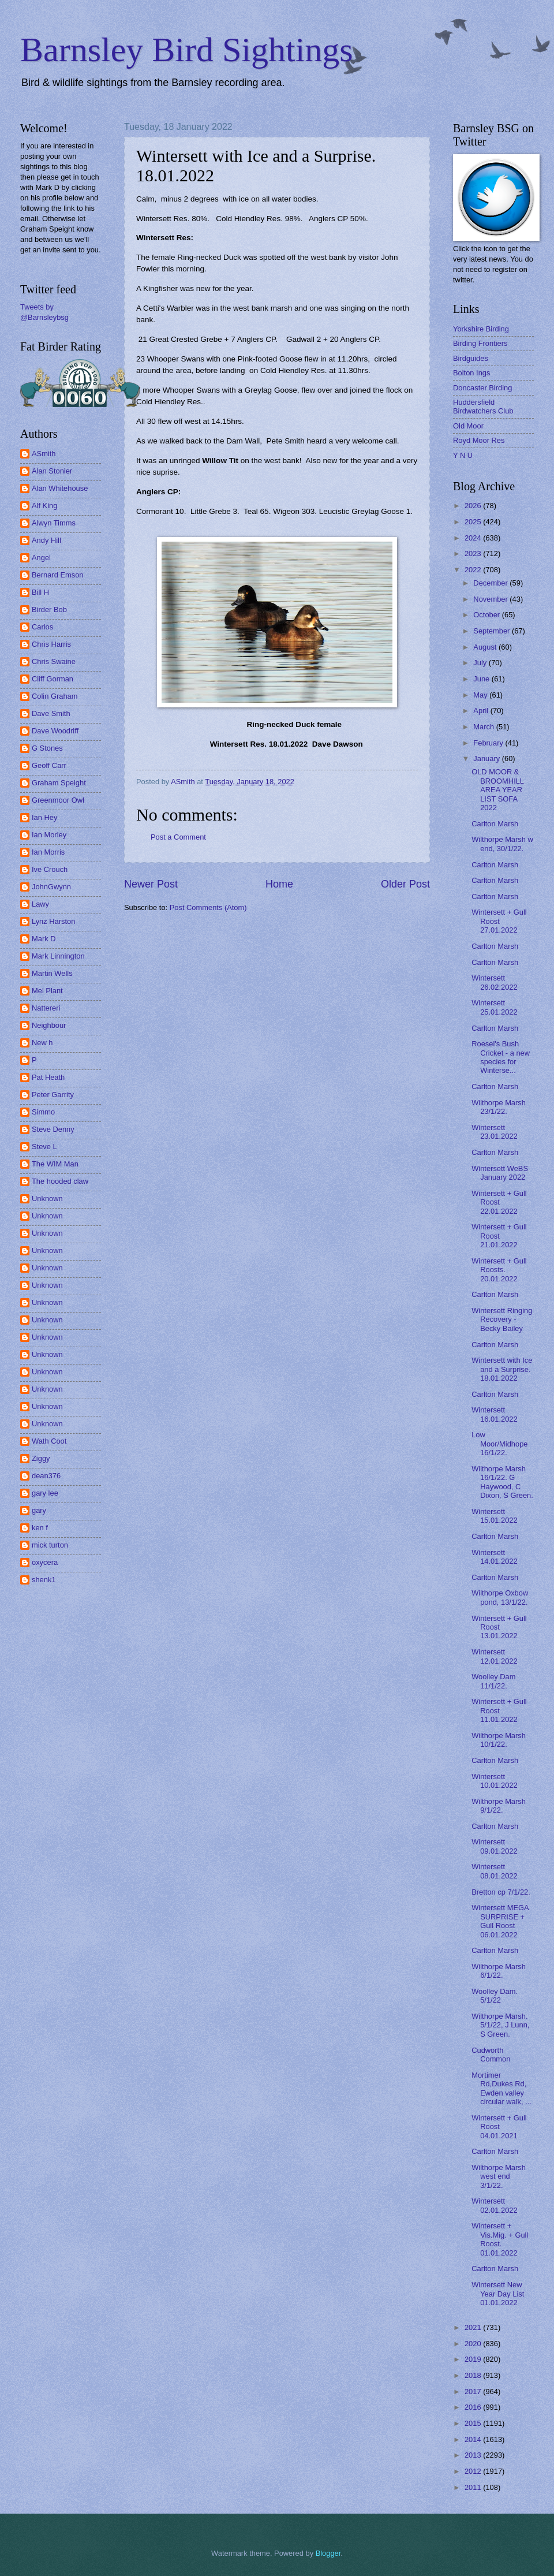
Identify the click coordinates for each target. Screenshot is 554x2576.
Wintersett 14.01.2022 (494, 1556)
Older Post (405, 884)
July (480, 662)
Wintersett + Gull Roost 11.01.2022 (499, 1710)
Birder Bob (49, 609)
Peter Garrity (53, 1094)
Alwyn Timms (54, 523)
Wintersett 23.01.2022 (494, 1131)
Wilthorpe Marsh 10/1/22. (498, 1740)
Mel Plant (47, 990)
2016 (474, 2407)
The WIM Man (55, 1164)
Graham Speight (59, 782)
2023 (474, 553)
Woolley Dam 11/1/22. (493, 1681)
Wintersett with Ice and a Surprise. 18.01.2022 (501, 1369)
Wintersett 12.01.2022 (494, 1656)
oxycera (45, 1562)
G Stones (47, 748)
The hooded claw (60, 1181)
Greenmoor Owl (58, 800)
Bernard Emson (57, 575)
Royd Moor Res (478, 440)
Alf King (44, 505)
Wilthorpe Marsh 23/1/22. (498, 1107)
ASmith (44, 453)
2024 (474, 538)
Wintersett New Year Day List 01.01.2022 (497, 2293)
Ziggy (41, 1458)
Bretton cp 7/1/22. (500, 1892)
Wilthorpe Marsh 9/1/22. (498, 1805)
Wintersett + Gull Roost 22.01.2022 (499, 1202)
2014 (474, 2439)
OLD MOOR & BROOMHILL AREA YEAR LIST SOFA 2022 (497, 789)
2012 (474, 2471)
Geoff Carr (49, 765)
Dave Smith (51, 713)
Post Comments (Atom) (208, 907)
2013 (474, 2455)
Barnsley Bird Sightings (186, 50)
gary (39, 1510)
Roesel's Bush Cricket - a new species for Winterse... (500, 1057)
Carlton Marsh (494, 823)
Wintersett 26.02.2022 (494, 982)
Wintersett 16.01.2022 (494, 1414)
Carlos (42, 626)
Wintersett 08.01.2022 (494, 1871)
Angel (41, 557)
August (486, 647)
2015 (474, 2423)
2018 (474, 2375)
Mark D (44, 938)
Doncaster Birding (482, 387)
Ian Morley (49, 834)
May (481, 695)
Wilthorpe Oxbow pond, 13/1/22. (499, 1597)
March (484, 726)
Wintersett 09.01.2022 (494, 1846)
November (491, 599)
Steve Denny (53, 1129)
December (491, 583)
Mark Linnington (58, 956)
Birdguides (470, 358)
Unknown (47, 1198)
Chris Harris (51, 644)
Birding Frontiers (480, 343)
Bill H (40, 592)
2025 (474, 521)
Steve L (44, 1146)
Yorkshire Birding (481, 329)
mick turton (50, 1545)
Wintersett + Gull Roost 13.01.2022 (499, 1627)
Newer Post (151, 884)
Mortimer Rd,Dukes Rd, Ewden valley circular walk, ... (501, 2088)
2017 (474, 2391)
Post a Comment (178, 837)
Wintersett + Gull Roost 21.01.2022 (499, 1235)
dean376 (46, 1475)
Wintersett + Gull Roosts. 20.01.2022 (499, 1270)
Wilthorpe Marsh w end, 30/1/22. (502, 843)
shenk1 (44, 1579)
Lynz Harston (53, 921)
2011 (474, 2487)
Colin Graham (54, 696)
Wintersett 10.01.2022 (494, 1781)
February (489, 743)
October (487, 614)
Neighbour (49, 1025)
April (481, 710)
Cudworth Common (490, 2054)
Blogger (328, 2553)
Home (279, 884)
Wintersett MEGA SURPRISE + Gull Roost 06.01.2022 (500, 1920)
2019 (474, 2359)
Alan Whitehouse (60, 488)
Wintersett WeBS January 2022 (499, 1172)
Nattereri (46, 1008)
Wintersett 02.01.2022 (494, 2205)
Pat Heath (48, 1077)
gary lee (45, 1493)
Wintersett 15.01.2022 (494, 1515)
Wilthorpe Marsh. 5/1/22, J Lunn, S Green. (500, 2025)
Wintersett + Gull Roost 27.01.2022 (499, 921)
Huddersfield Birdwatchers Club (483, 406)
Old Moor (468, 426)
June (482, 678)
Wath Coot (49, 1441)
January (487, 758)
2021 (474, 2327)
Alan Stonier (52, 471)
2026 (474, 505)
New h (42, 1042)
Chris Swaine (54, 661)
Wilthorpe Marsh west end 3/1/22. (498, 2176)
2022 (474, 569)
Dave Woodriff (55, 730)
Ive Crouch (50, 869)
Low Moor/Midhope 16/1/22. (499, 1443)
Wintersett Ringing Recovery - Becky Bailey (501, 1319)
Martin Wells (52, 973)
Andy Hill (46, 540)
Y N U (463, 455)
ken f (40, 1527)
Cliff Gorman (52, 678)
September (492, 631)
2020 (474, 2343)
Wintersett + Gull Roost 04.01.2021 (499, 2126)
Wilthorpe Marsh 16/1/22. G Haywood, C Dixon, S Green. (502, 1482)
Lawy (40, 904)
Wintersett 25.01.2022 (494, 1007)
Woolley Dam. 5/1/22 (494, 1995)
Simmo (43, 1112)
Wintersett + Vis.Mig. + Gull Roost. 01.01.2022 (499, 2239)
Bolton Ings (471, 372)
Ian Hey (44, 817)
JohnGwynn (51, 886)
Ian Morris (48, 852)
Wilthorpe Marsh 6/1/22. (498, 1970)
